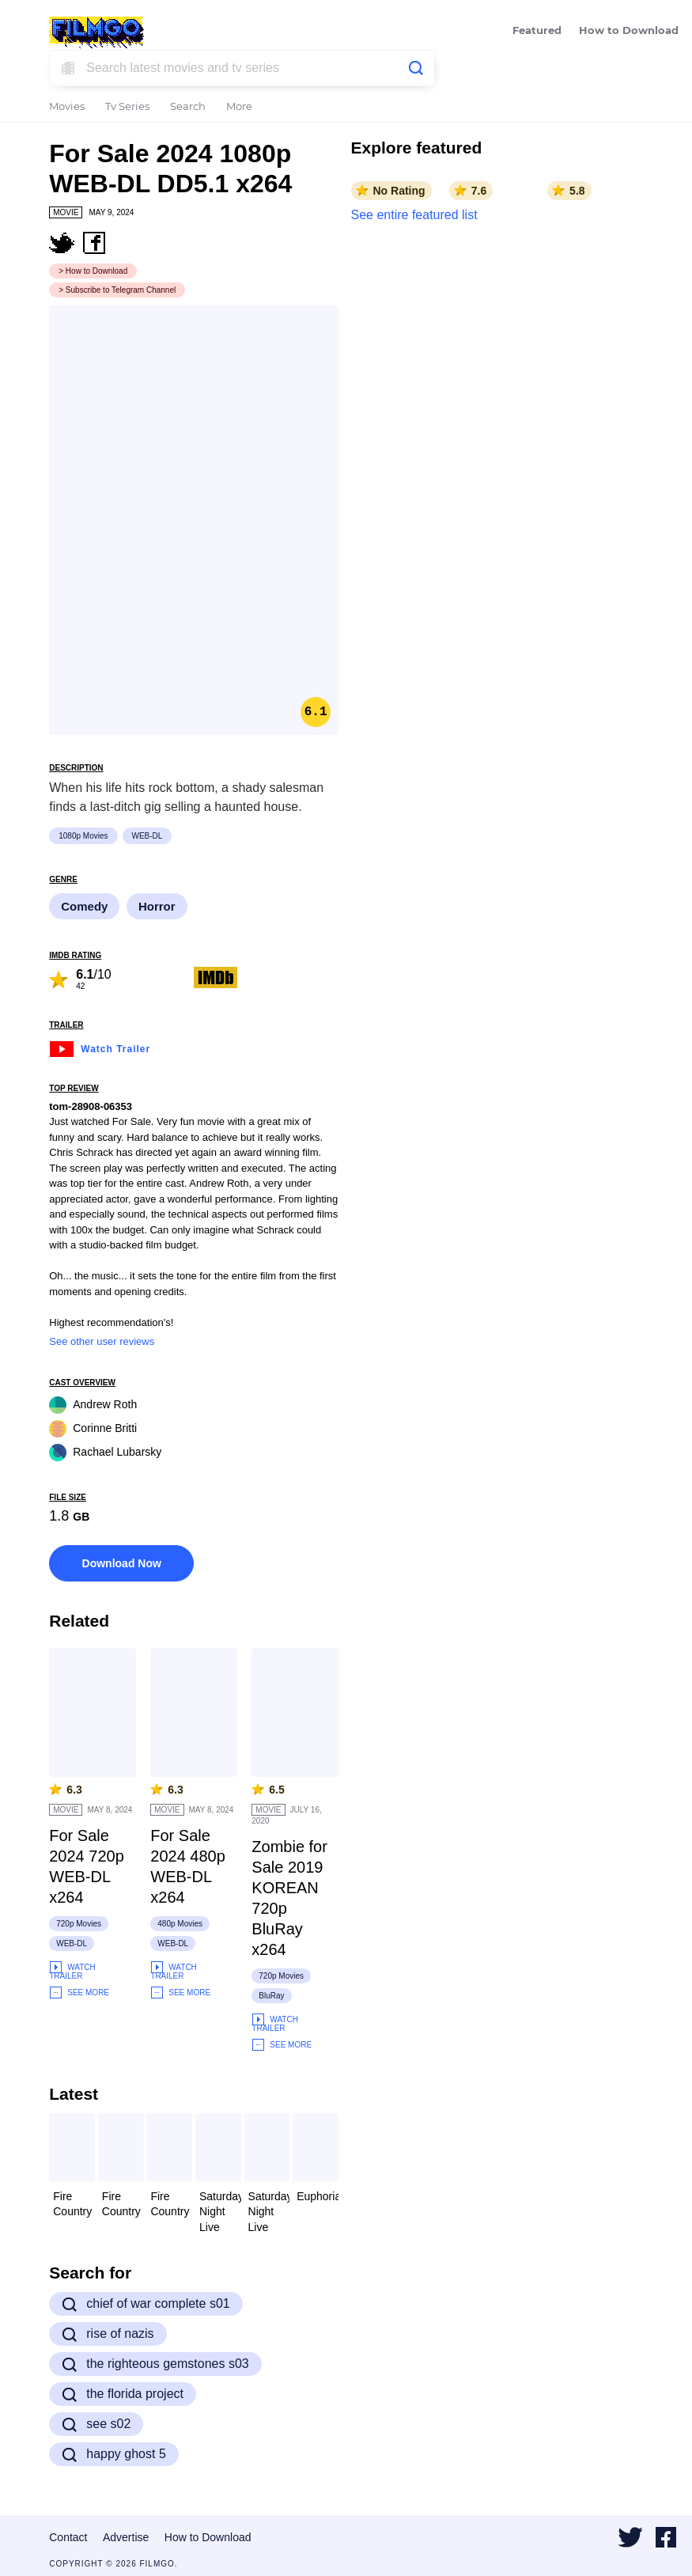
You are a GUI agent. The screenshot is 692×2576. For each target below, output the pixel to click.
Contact (68, 2537)
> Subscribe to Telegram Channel (117, 290)
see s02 (96, 2424)
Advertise (126, 2537)
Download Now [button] (121, 1563)
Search (188, 107)
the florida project (122, 2394)
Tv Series (127, 107)
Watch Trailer (99, 1047)
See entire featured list (414, 215)
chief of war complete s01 (145, 2304)
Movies (67, 107)
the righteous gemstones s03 (155, 2364)
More (239, 107)
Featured (537, 31)
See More (79, 1992)
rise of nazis (107, 2334)
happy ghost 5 (114, 2454)
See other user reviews (101, 1341)
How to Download (629, 31)
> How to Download (93, 271)
